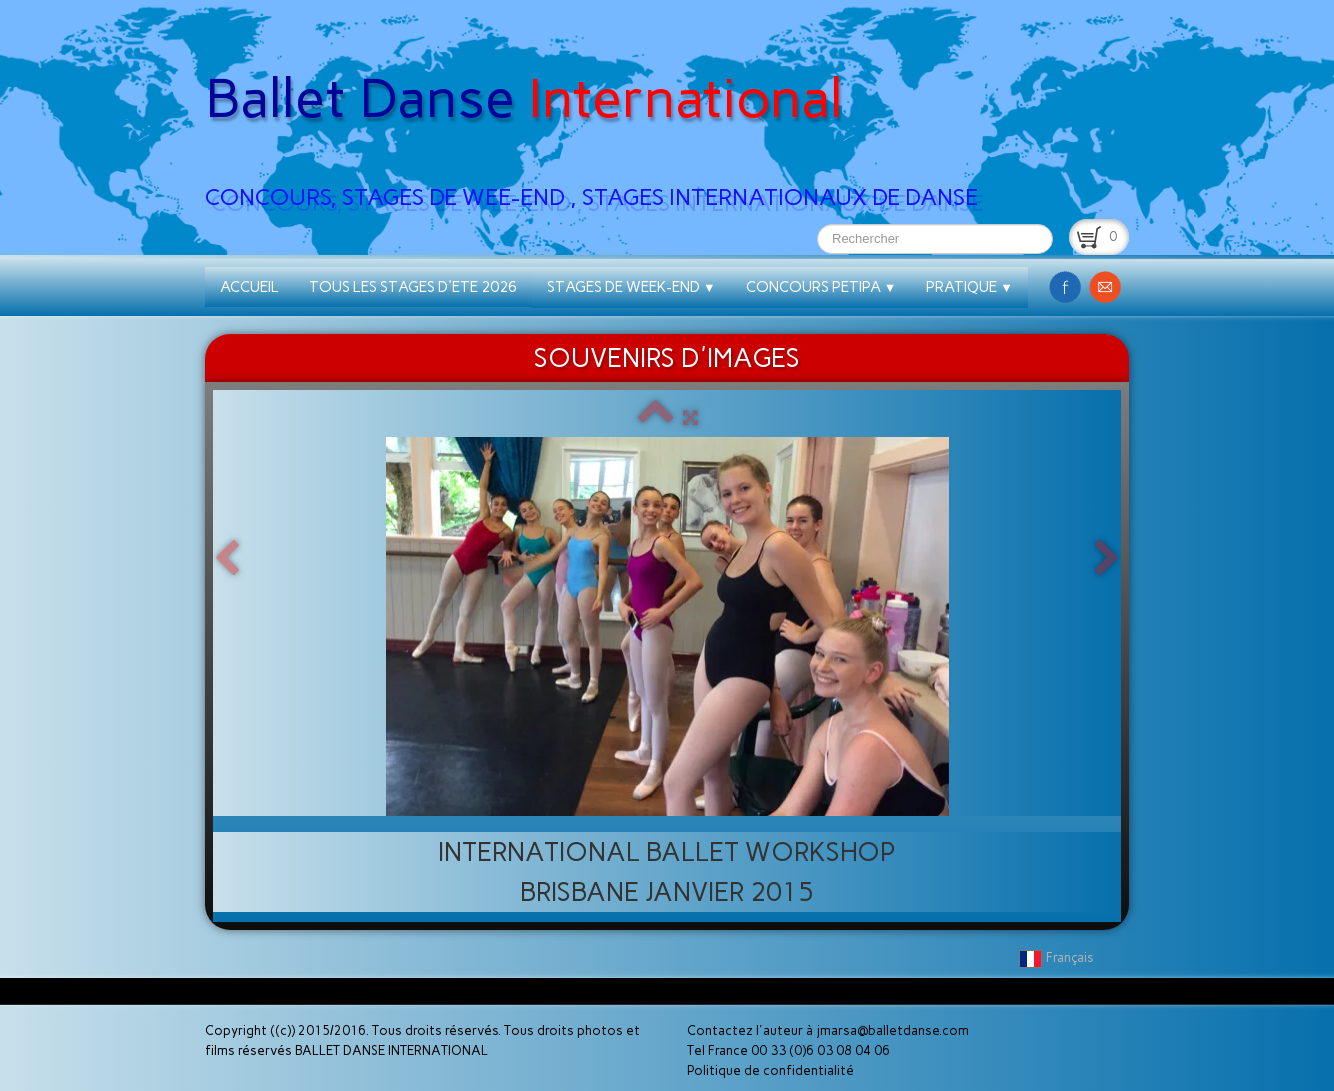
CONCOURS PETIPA (821, 287)
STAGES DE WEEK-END (631, 287)
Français (1058, 957)
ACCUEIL (249, 287)
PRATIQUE (969, 287)
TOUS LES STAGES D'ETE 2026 (413, 287)
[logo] (599, 111)
